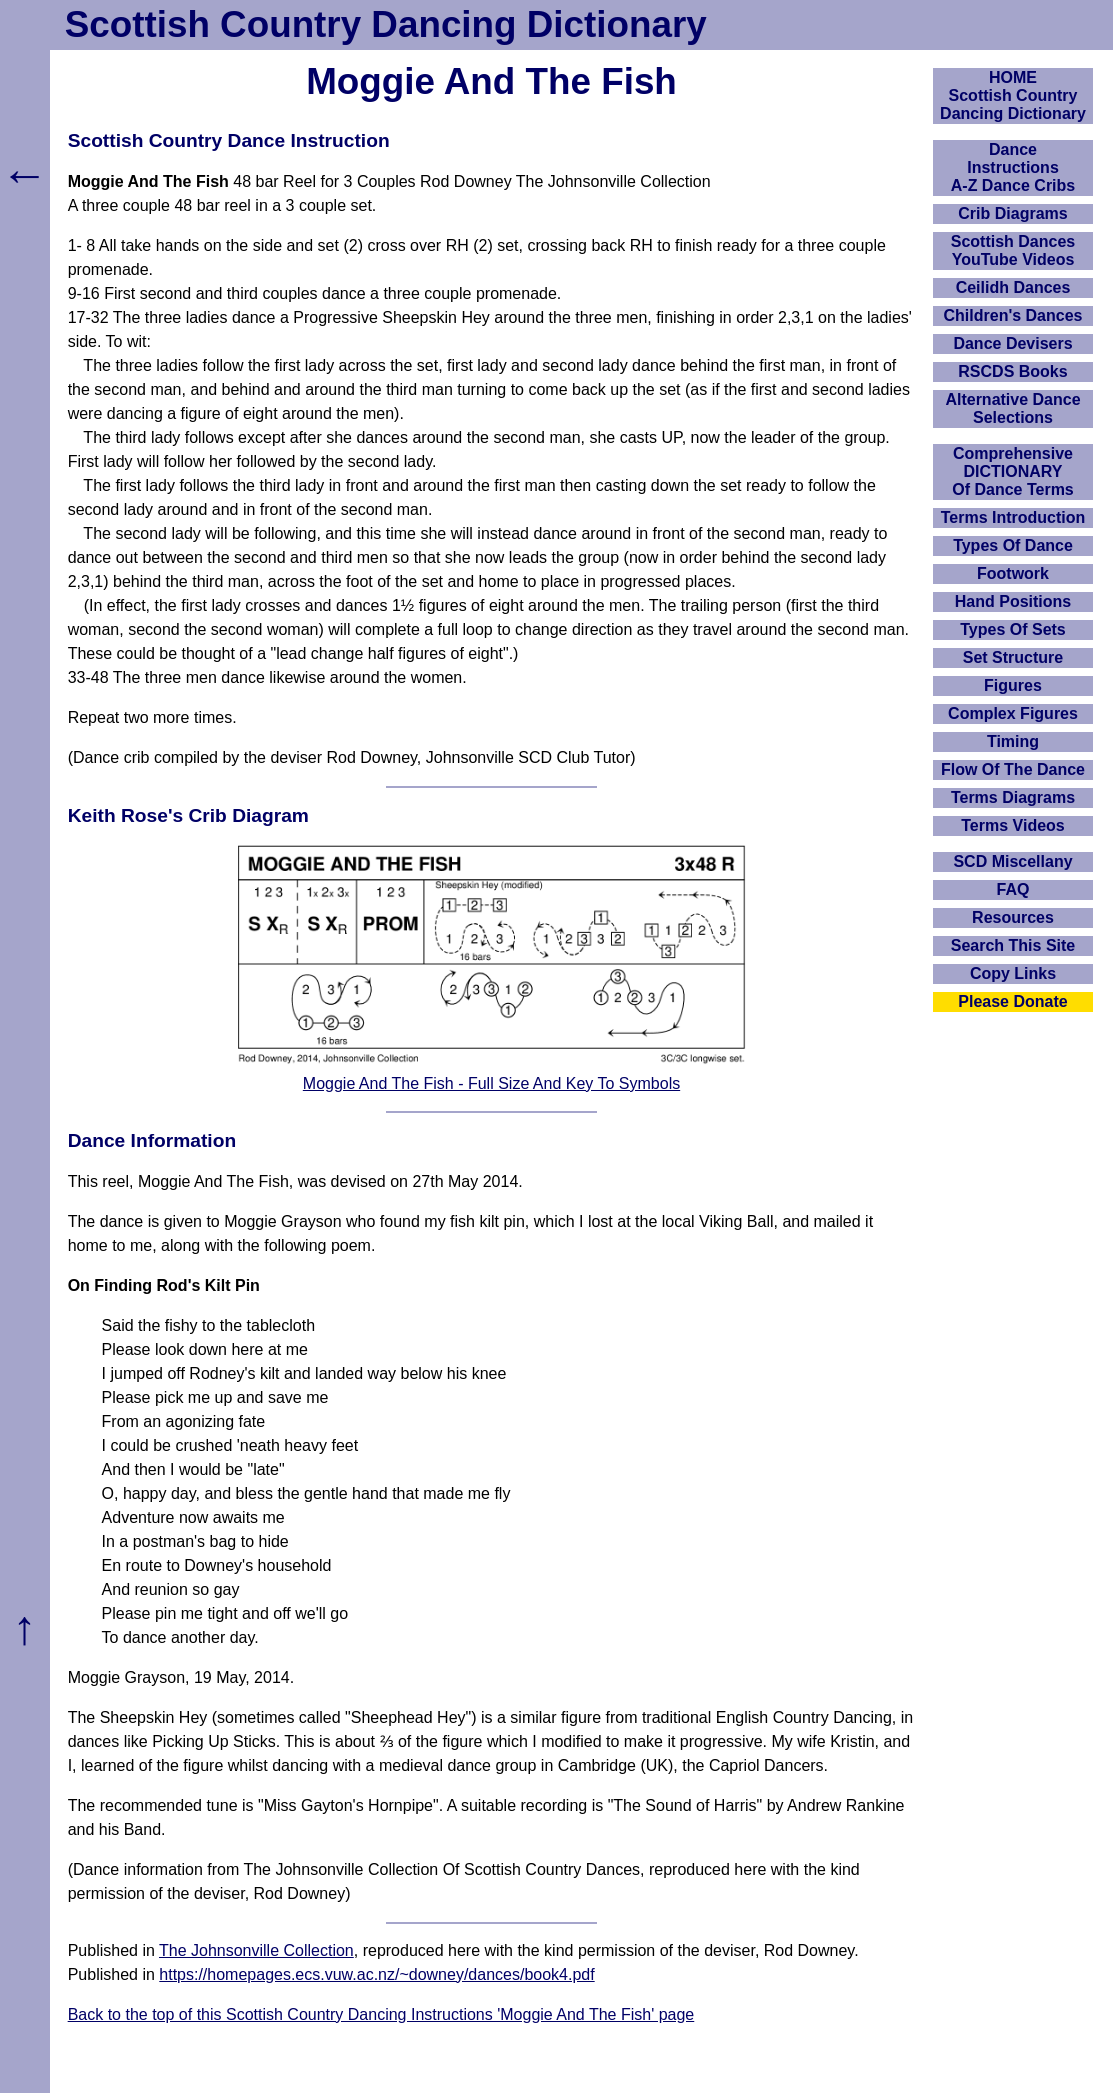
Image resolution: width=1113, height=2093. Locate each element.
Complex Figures (1013, 713)
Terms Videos (1012, 825)
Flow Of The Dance (1013, 769)
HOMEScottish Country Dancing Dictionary (1013, 95)
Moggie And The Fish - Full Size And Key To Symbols (491, 1083)
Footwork (1013, 573)
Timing (1013, 741)
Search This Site (1013, 945)
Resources (1013, 917)
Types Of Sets (1013, 629)
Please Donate (1012, 1001)
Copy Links (1013, 973)
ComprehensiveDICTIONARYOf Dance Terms (1013, 471)
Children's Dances (1013, 315)
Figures (1013, 685)
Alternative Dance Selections (1012, 408)
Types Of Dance (1013, 545)
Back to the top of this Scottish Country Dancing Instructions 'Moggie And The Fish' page (381, 2014)
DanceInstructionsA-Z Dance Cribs (1013, 167)
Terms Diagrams (1013, 797)
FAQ (1013, 889)
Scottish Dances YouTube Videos (1013, 250)
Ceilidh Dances (1013, 287)
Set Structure (1013, 657)
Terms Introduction (1013, 517)
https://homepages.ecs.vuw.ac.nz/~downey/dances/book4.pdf (376, 1974)
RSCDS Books (1012, 371)
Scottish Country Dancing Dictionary (386, 24)
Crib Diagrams (1012, 213)
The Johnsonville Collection (256, 1950)
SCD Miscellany (1012, 861)
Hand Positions (1013, 601)
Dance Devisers (1012, 343)
